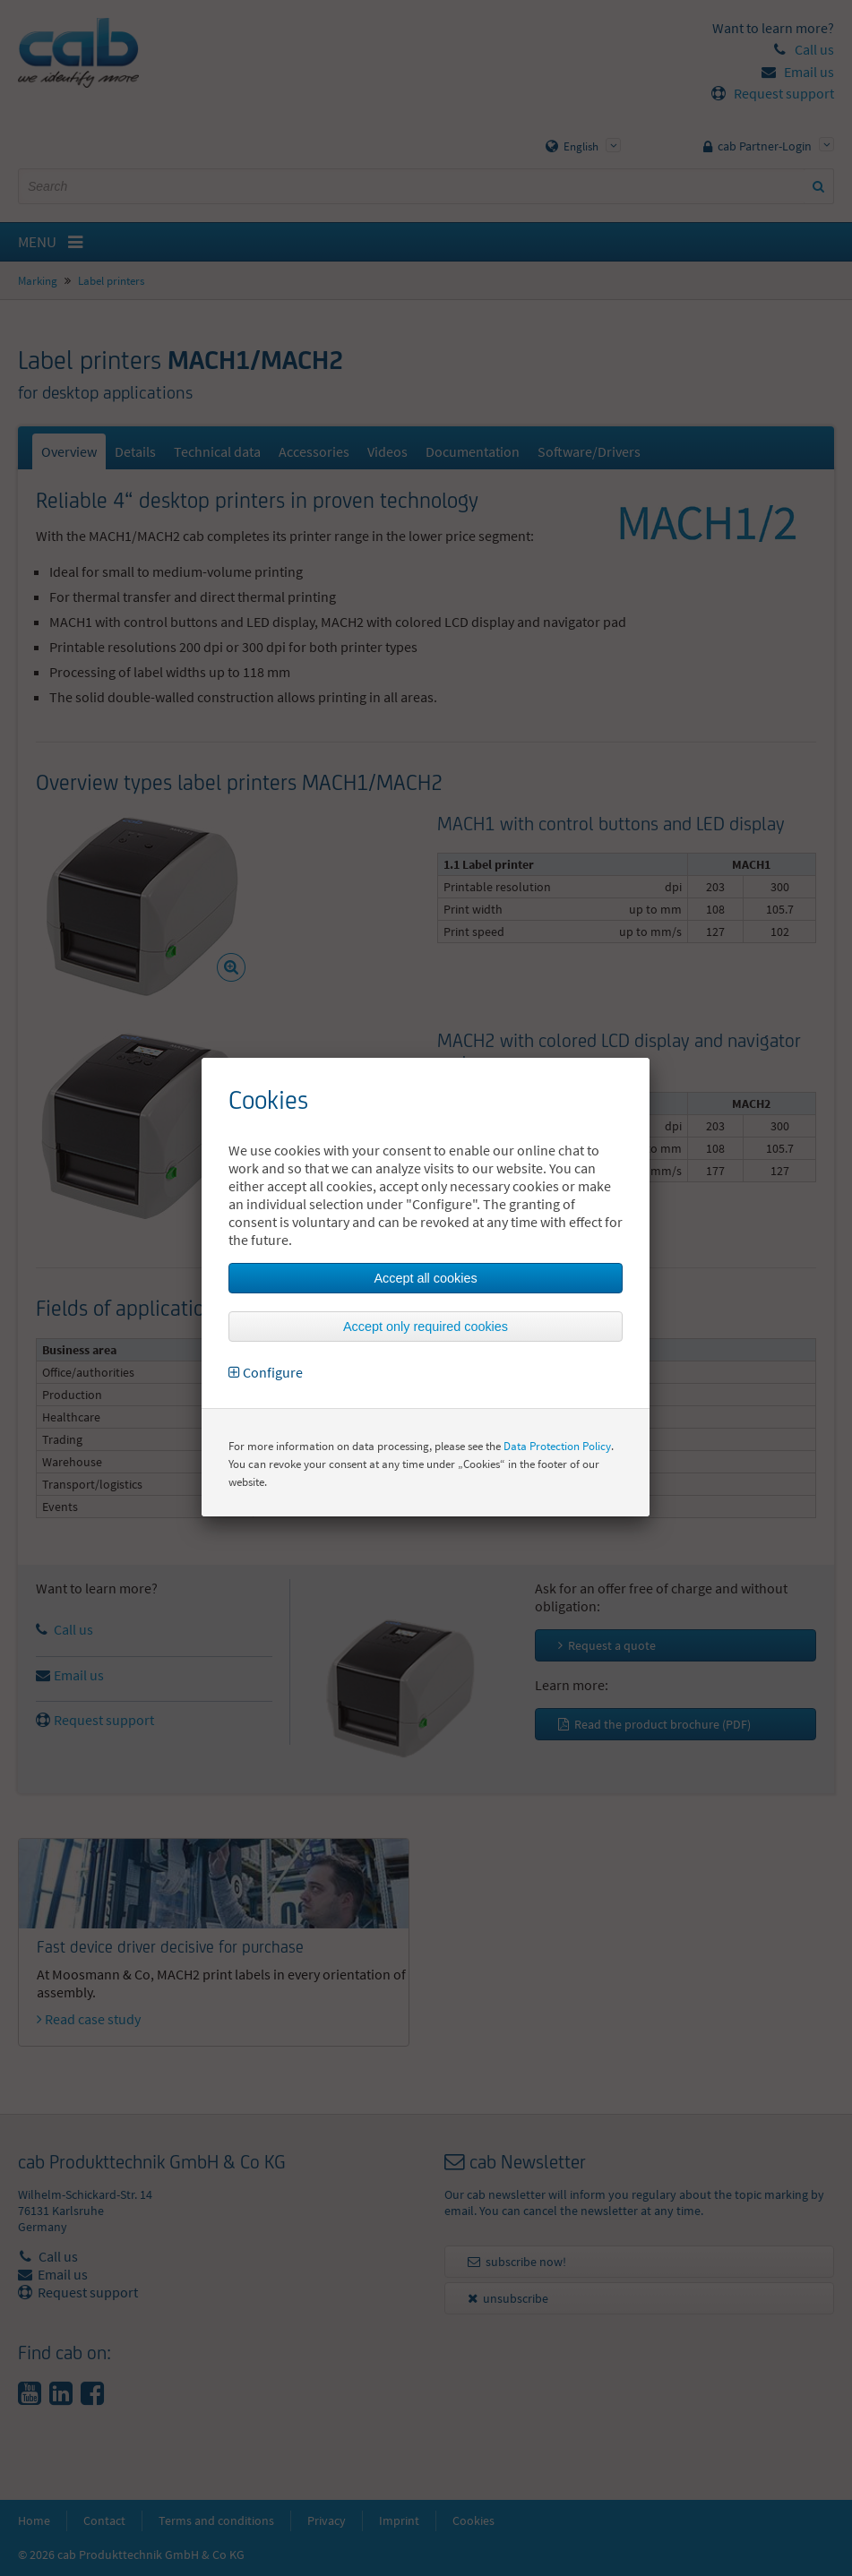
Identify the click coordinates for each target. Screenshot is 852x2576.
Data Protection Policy (557, 1446)
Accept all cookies (425, 1278)
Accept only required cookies (425, 1326)
